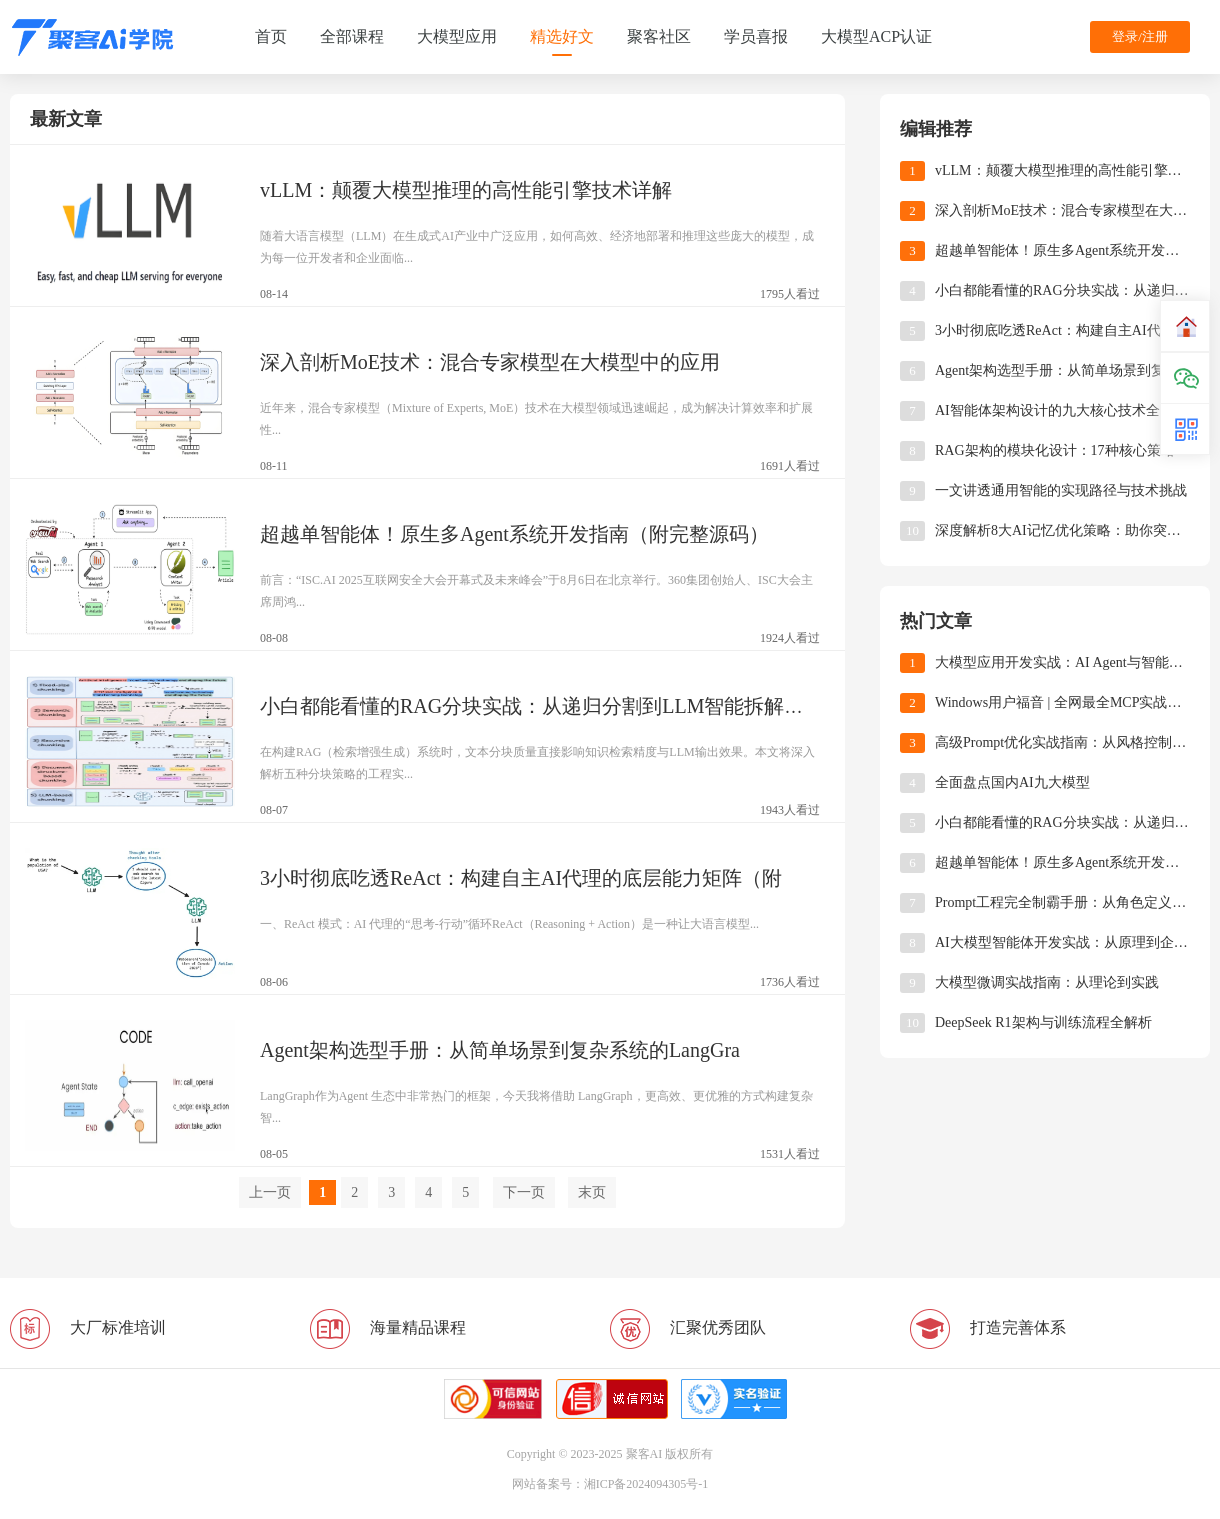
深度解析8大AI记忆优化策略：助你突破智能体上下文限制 (1062, 530)
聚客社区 (659, 36)
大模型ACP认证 (876, 36)
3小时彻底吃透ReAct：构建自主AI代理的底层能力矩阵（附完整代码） (1062, 330)
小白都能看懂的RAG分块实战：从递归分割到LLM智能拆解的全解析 (1062, 290)
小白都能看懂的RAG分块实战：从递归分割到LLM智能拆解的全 (542, 706)
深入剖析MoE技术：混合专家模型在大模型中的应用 (490, 362)
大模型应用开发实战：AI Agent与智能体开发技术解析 (1062, 662)
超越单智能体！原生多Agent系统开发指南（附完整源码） (514, 534)
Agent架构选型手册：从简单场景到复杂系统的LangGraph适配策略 (1062, 370)
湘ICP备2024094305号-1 (646, 1484)
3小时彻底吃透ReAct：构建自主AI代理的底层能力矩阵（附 (521, 878)
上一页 (270, 1192)
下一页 (524, 1192)
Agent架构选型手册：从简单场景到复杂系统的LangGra (500, 1050)
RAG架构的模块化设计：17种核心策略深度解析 (1062, 450)
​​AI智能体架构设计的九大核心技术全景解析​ (1062, 410)
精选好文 (562, 36)
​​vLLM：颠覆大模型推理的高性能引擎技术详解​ (466, 190)
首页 (271, 36)
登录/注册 (1140, 36)
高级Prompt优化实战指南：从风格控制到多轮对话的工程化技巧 (1062, 742)
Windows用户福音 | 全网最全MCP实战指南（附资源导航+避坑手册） (1062, 702)
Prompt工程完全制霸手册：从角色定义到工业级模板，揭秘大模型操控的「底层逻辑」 (1062, 902)
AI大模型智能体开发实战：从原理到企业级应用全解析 (1062, 942)
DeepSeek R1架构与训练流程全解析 (1043, 1022)
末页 (592, 1192)
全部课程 (352, 36)
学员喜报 (756, 36)
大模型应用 (457, 36)
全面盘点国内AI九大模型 (1012, 782)
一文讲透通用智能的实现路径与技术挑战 (1061, 490)
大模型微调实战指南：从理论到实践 (1047, 982)
